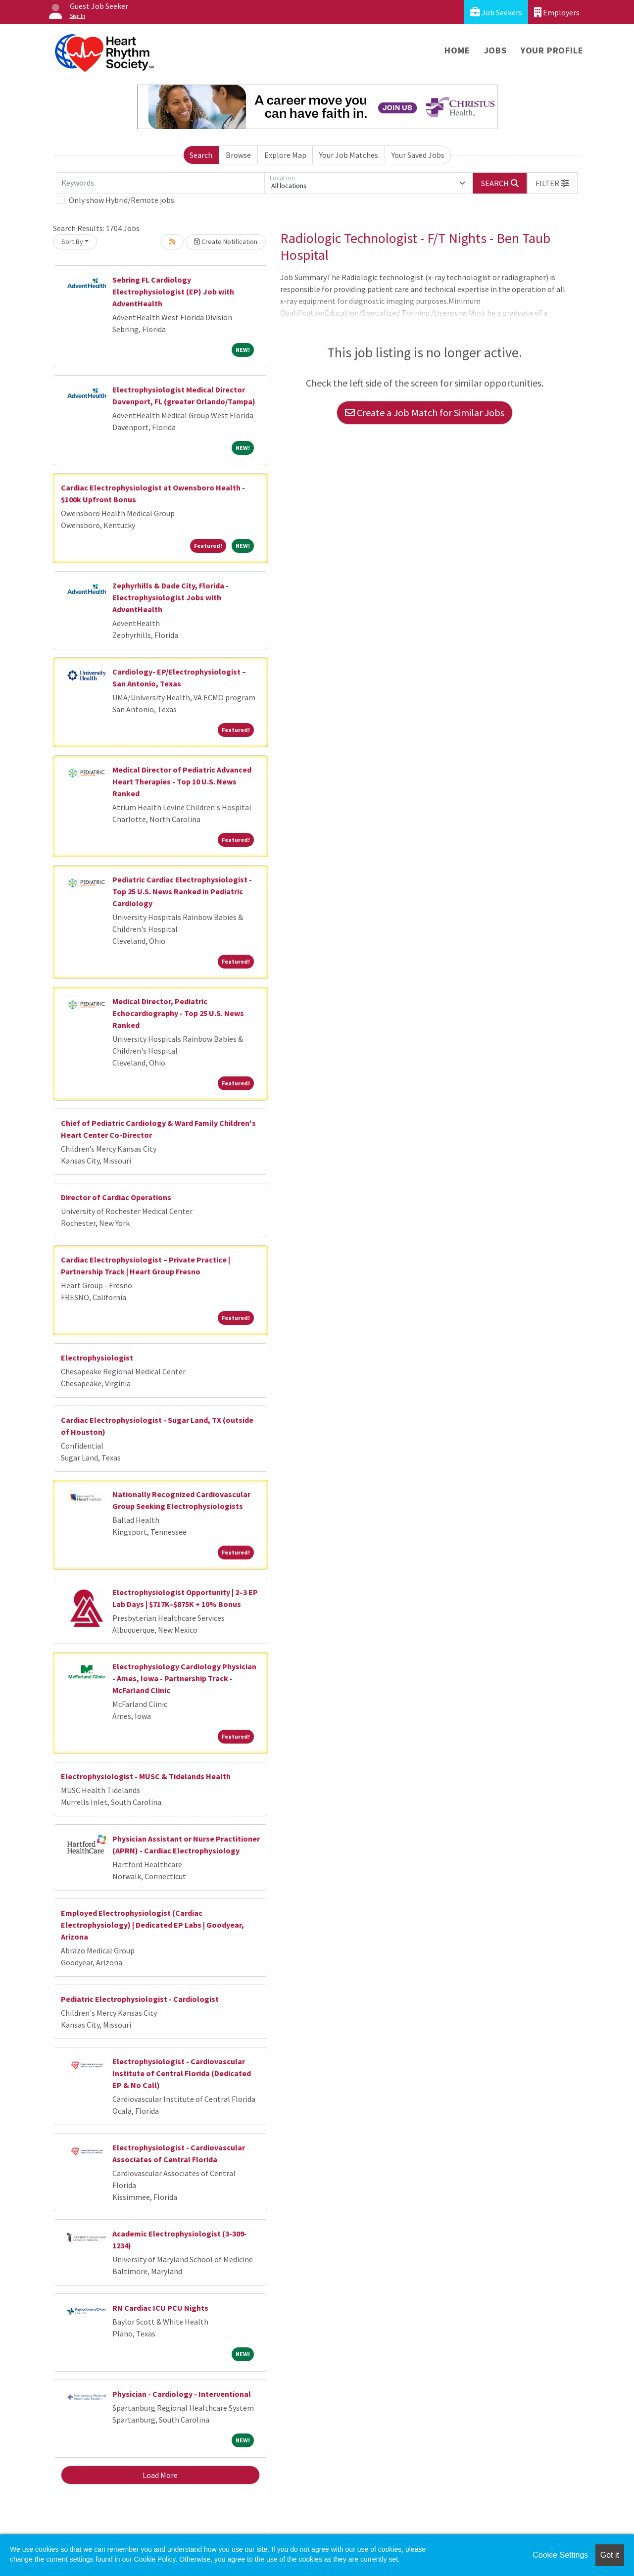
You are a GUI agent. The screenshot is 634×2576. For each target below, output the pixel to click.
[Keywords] (161, 183)
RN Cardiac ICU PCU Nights (160, 2308)
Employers (557, 12)
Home (457, 50)
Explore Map (285, 155)
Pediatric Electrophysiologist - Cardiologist (140, 1999)
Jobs (495, 50)
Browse (238, 155)
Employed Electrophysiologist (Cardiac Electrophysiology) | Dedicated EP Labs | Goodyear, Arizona (152, 1925)
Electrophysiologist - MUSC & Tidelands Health (146, 1776)
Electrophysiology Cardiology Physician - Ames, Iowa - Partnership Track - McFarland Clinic (184, 1678)
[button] (552, 183)
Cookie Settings (560, 2555)
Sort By (72, 241)
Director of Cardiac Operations (116, 1197)
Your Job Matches (348, 155)
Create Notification (225, 241)
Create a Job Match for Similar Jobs (424, 412)
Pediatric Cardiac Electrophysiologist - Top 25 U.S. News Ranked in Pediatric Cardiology (182, 891)
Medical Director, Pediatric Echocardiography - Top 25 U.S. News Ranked (178, 1013)
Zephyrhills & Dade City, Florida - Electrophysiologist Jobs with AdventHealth (170, 597)
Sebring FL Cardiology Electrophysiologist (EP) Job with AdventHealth (173, 291)
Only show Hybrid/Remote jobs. (122, 200)
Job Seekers (496, 12)
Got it (609, 2555)
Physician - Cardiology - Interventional (181, 2394)
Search (201, 155)
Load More (160, 2475)
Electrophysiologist (97, 1357)
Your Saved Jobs (417, 155)
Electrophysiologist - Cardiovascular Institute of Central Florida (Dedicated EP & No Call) (181, 2073)
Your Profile (552, 50)
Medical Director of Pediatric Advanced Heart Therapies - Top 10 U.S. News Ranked (181, 781)
